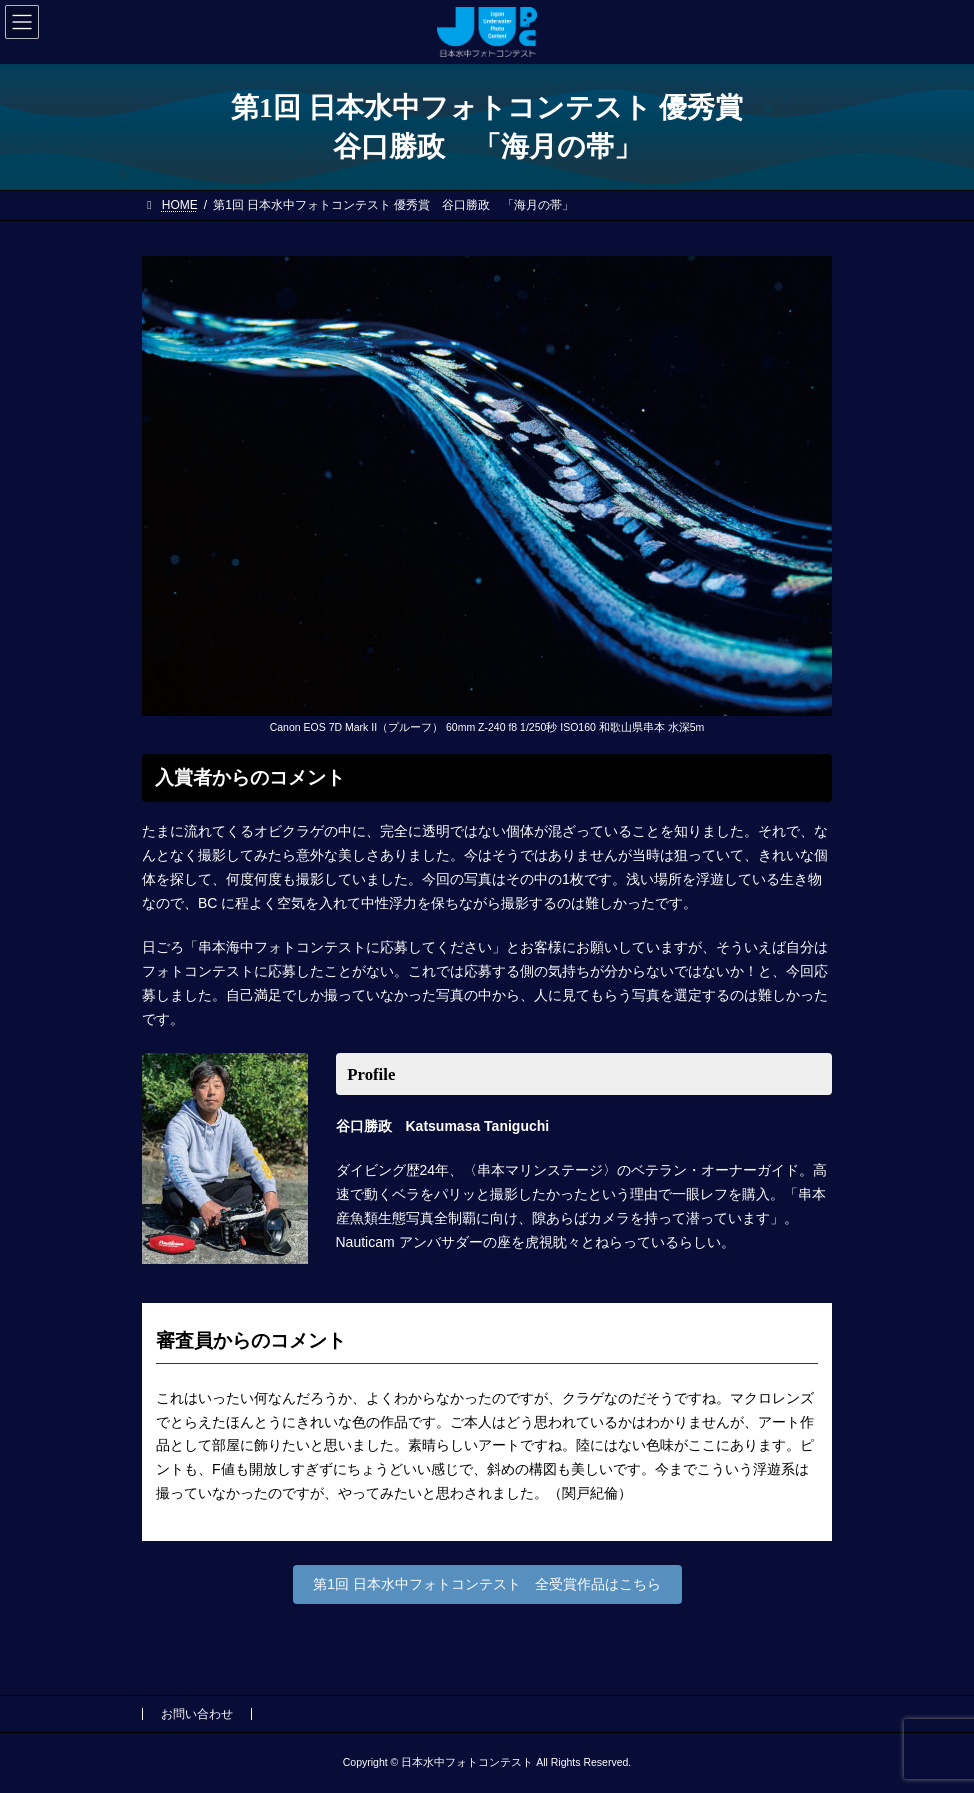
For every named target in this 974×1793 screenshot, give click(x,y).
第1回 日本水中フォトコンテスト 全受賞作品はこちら (487, 1584)
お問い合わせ (197, 1714)
